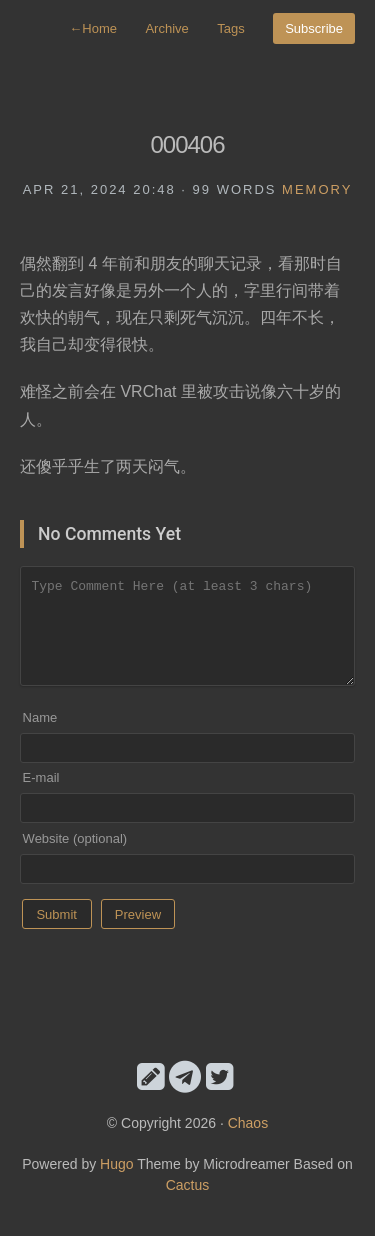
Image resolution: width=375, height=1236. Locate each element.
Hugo (116, 1164)
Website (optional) (75, 838)
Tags (230, 28)
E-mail (41, 777)
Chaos (248, 1123)
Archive (166, 28)
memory (317, 189)
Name (40, 717)
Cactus (188, 1185)
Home (93, 28)
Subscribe (314, 28)
